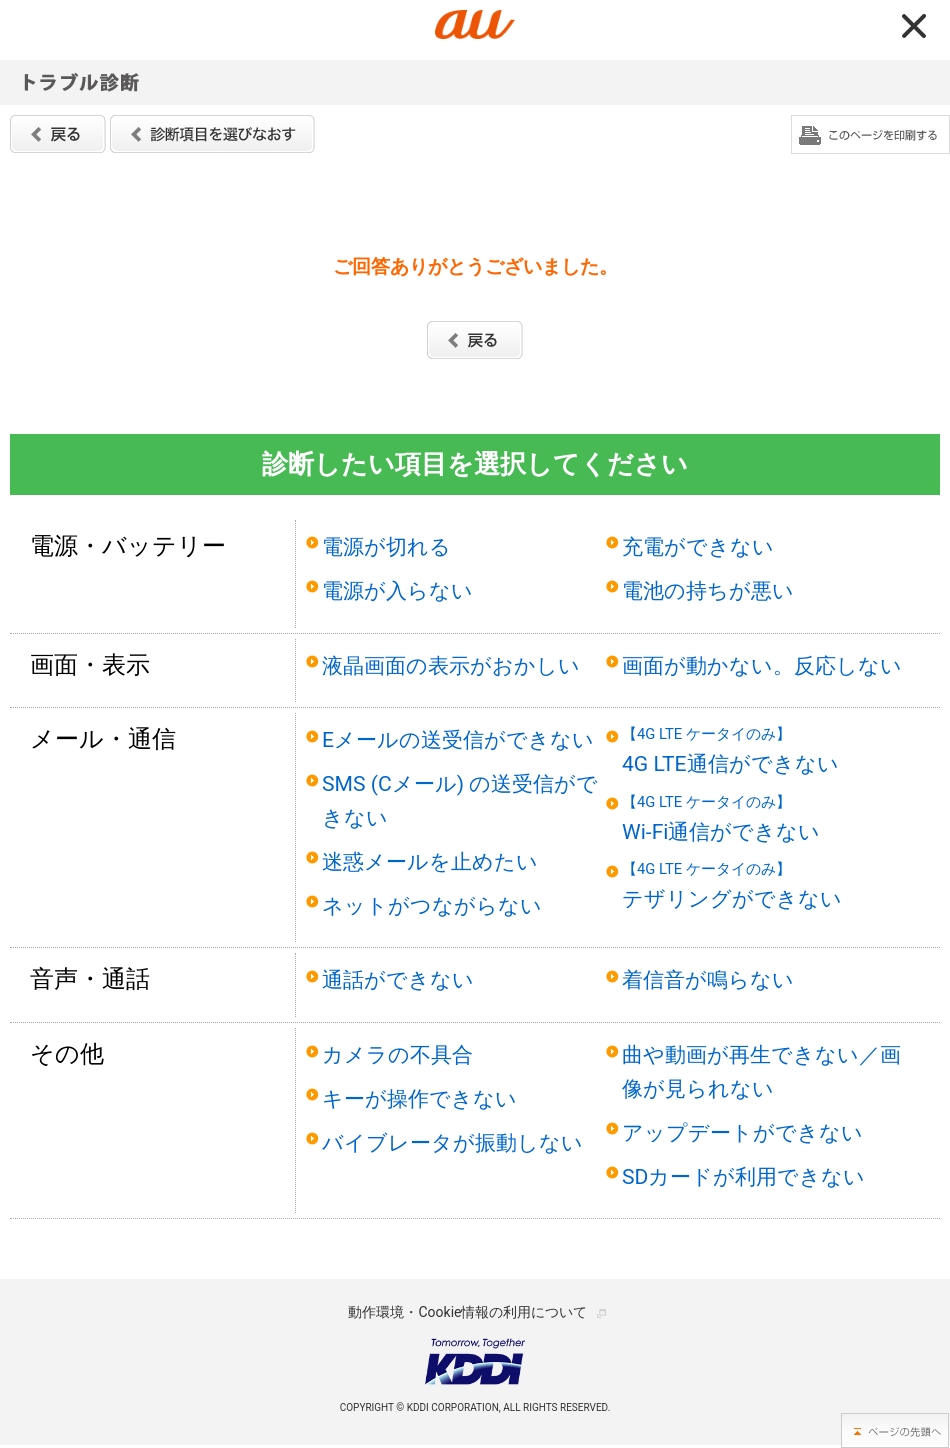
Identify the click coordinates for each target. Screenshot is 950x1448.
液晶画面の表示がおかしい (451, 665)
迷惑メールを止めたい (430, 861)
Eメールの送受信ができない (458, 739)
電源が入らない (397, 590)
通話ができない (398, 979)
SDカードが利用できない (743, 1176)
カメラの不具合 (397, 1054)
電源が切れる (386, 546)
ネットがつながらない (432, 905)
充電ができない (698, 546)
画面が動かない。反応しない (762, 665)
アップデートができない (742, 1132)
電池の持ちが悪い (708, 590)
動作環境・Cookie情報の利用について (467, 1312)
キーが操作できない (419, 1098)
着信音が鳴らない (708, 979)
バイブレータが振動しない (452, 1142)
